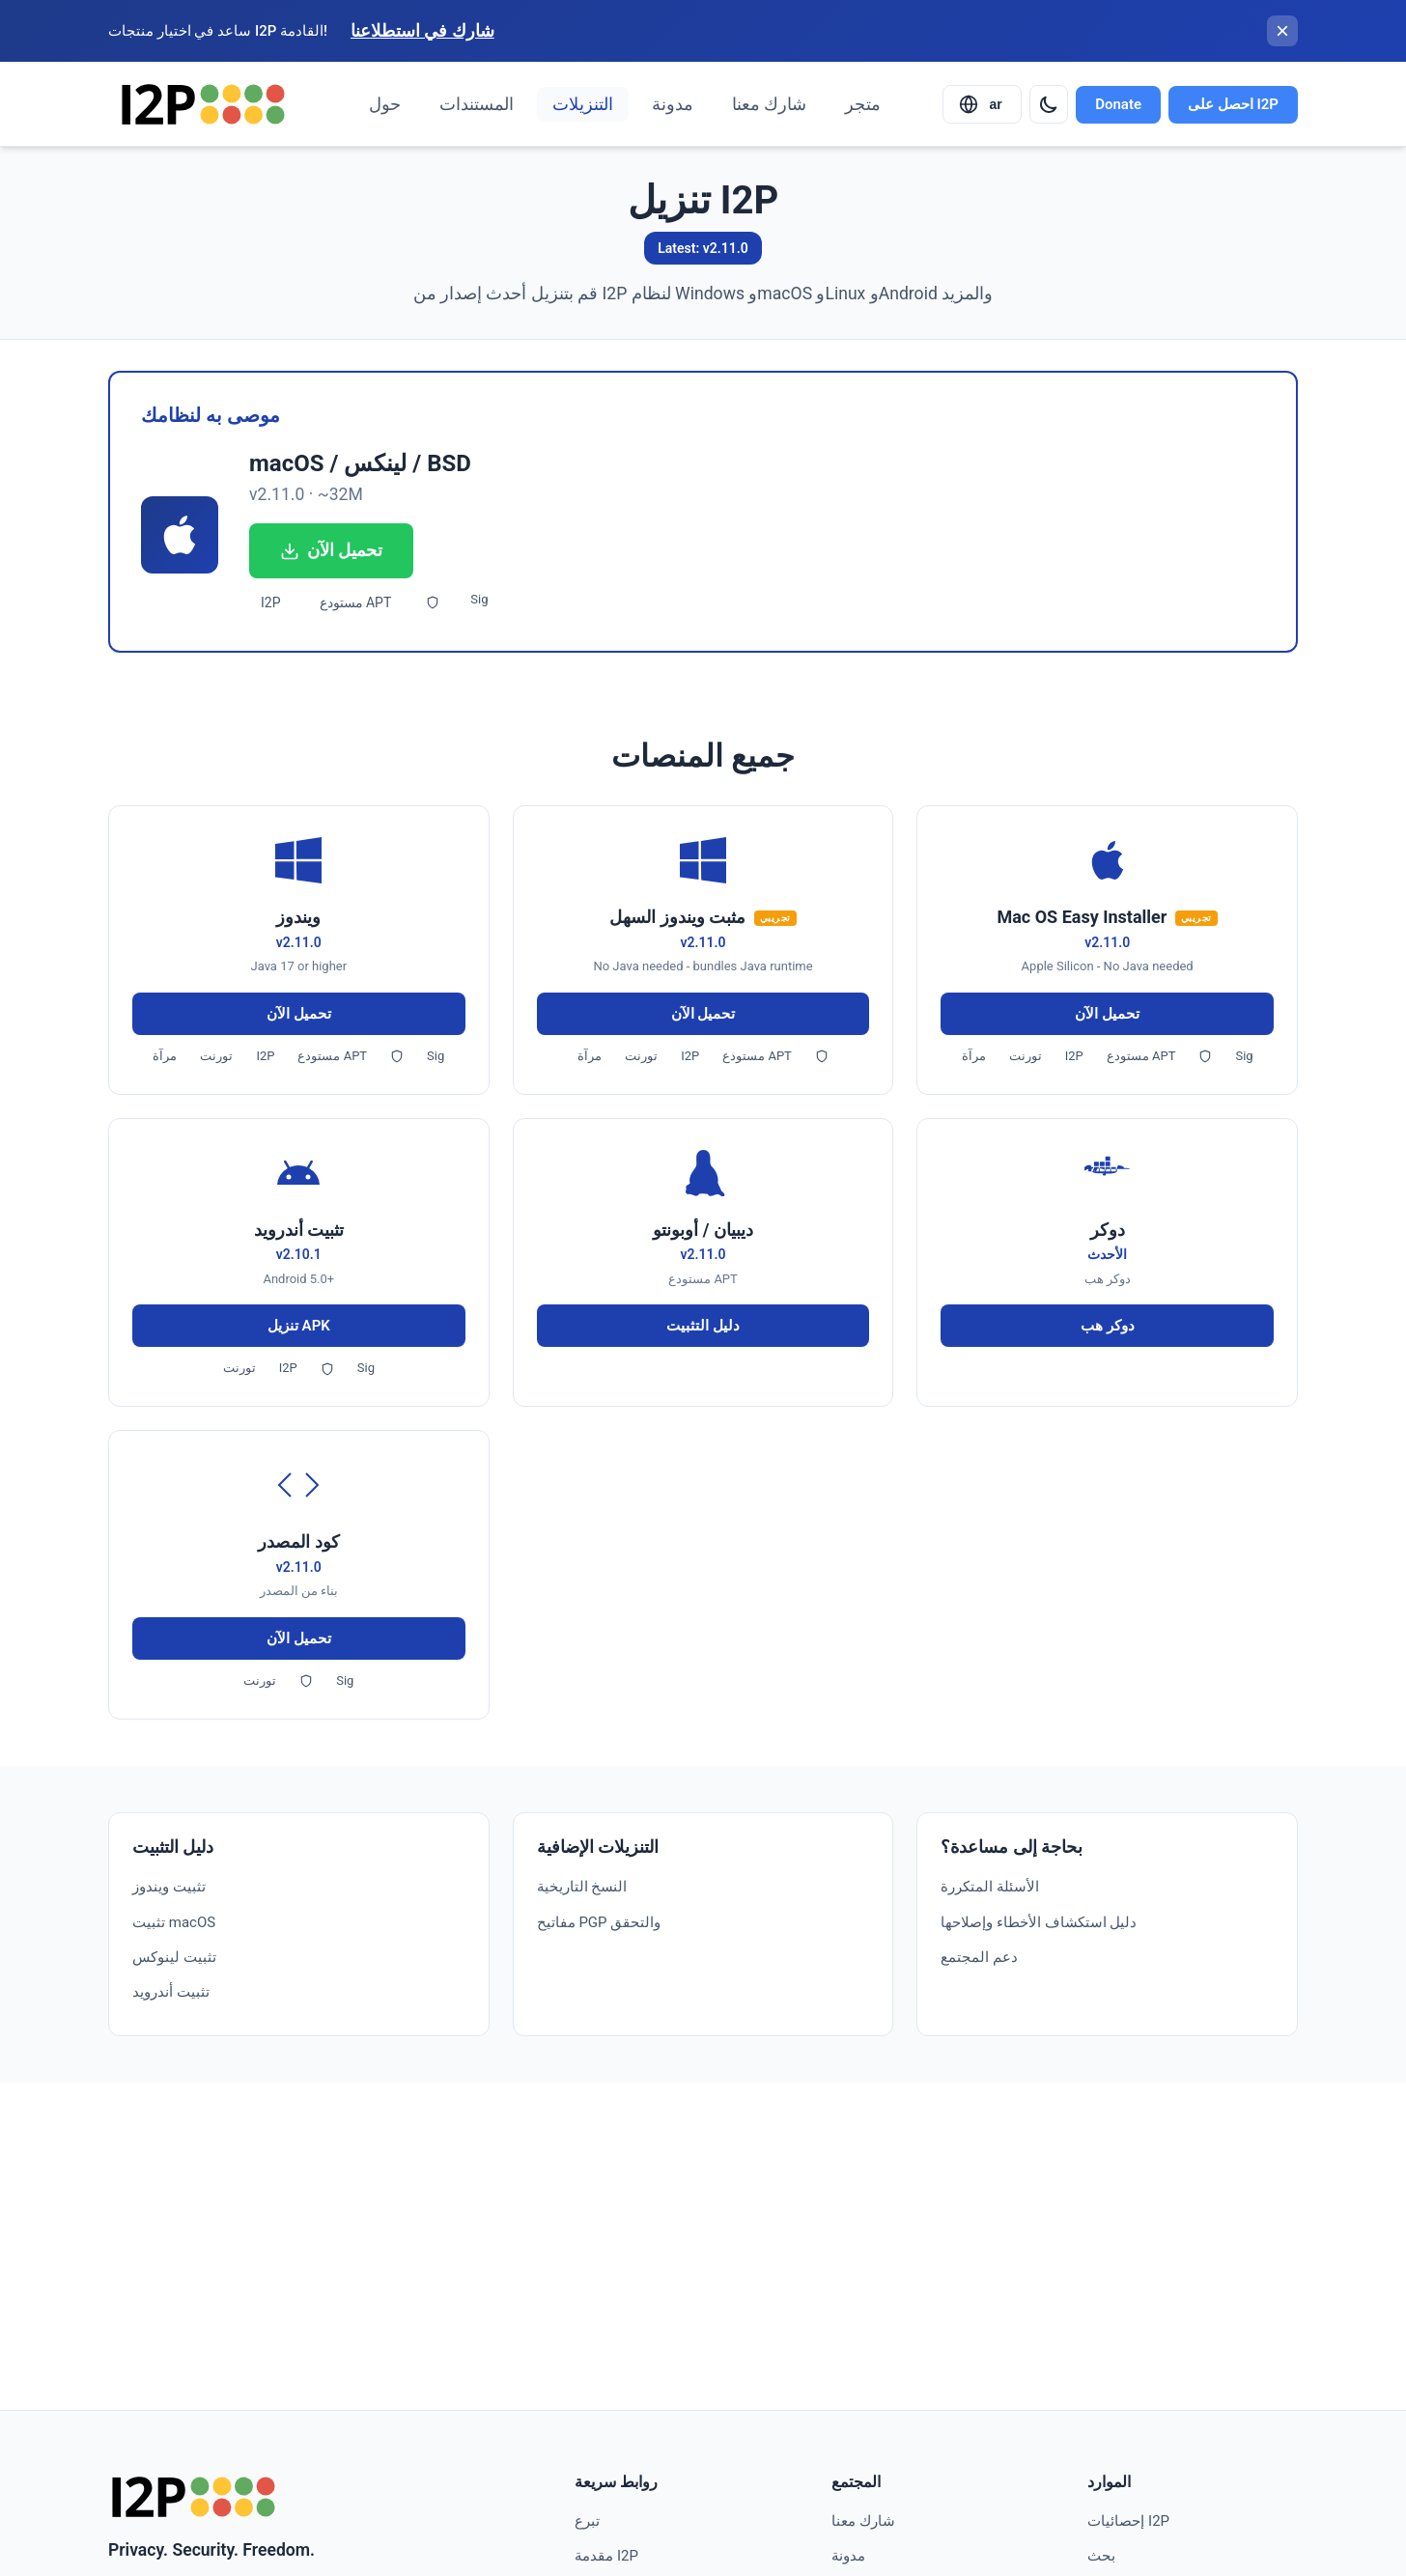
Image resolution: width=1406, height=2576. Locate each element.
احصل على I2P (1233, 104)
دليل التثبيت (703, 1325)
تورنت (216, 1056)
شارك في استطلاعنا (422, 31)
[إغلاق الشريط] (1282, 30)
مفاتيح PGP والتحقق (599, 1922)
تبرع (587, 2521)
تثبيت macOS (173, 1922)
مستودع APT (356, 602)
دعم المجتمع (979, 1957)
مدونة (672, 104)
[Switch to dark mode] (1048, 104)
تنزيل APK (298, 1325)
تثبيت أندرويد (171, 1992)
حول (385, 104)
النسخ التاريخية (582, 1886)
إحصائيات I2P (1128, 2521)
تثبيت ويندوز (169, 1886)
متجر (863, 104)
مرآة (165, 1056)
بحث (1101, 2555)
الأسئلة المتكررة (990, 1886)
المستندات (476, 104)
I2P (271, 602)
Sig (479, 599)
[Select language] (982, 104)
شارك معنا (769, 104)
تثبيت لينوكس (174, 1957)
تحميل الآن (331, 550)
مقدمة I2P (606, 2555)
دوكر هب (1108, 1325)
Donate (1118, 104)
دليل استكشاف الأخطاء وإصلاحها (1039, 1922)
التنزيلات (582, 104)
